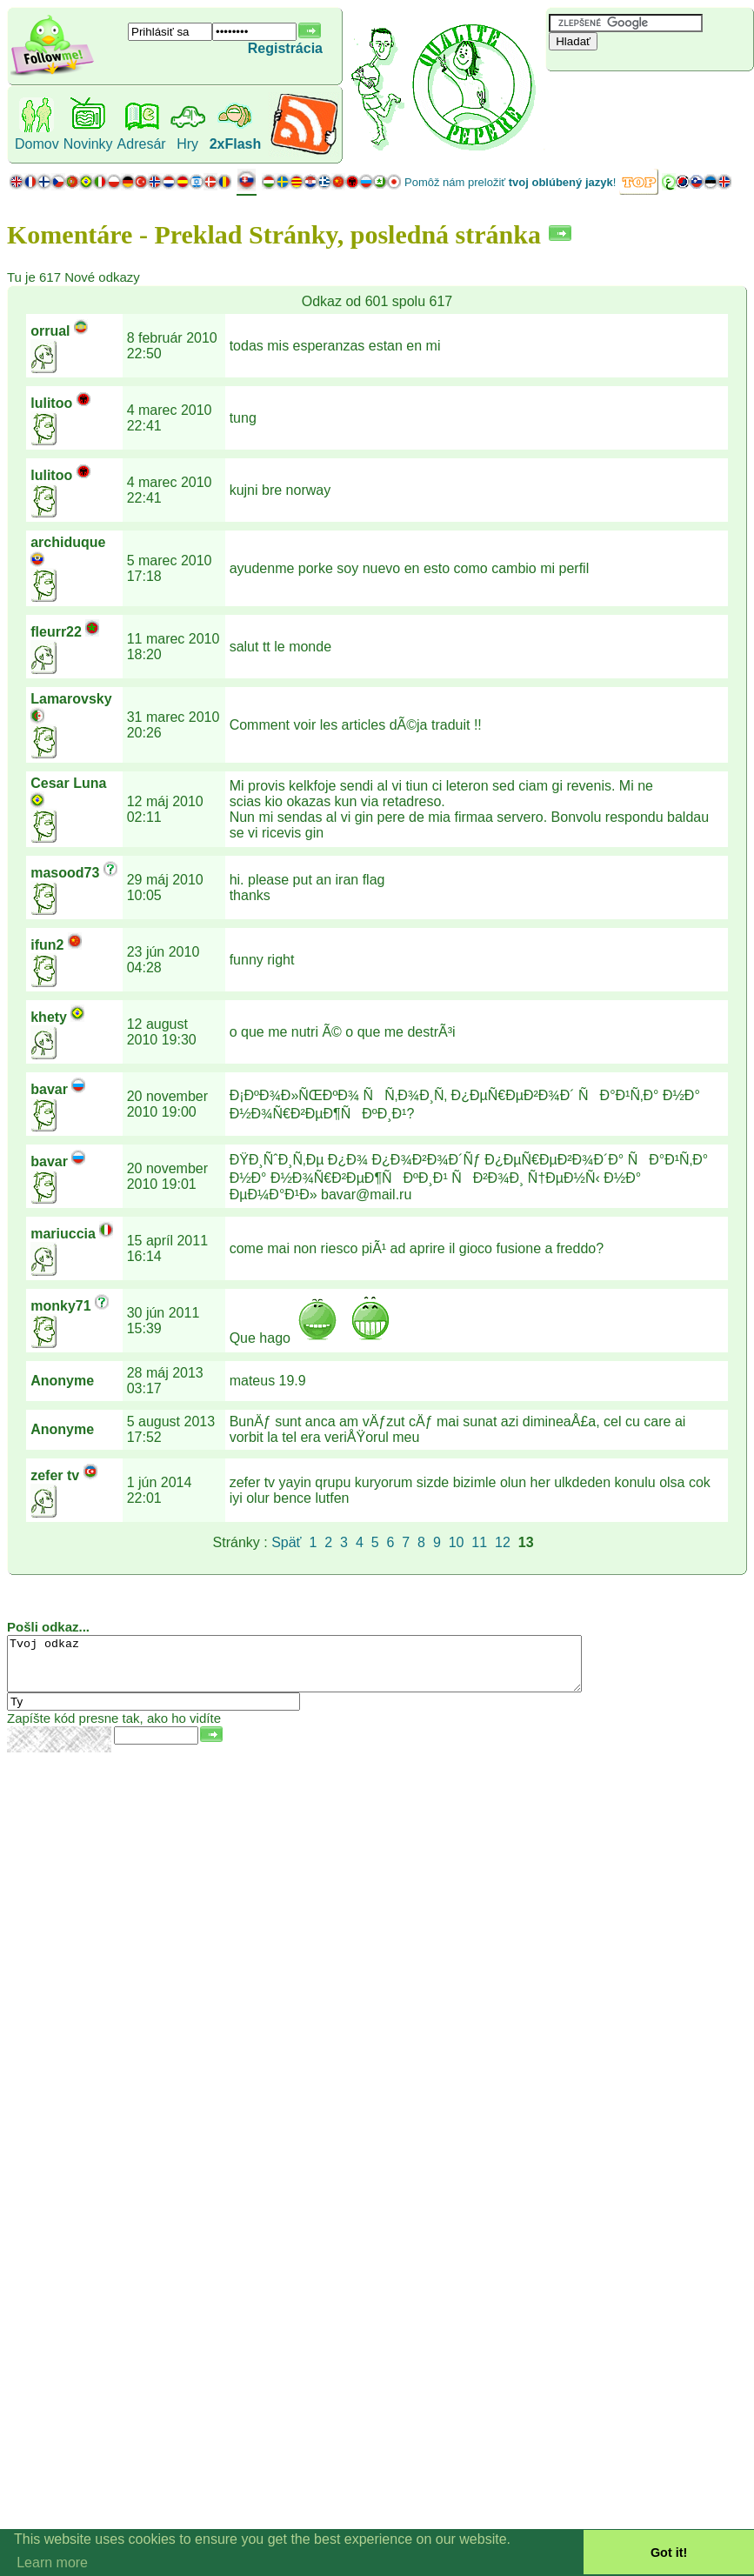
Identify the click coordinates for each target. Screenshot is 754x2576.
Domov (37, 144)
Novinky (88, 144)
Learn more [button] (52, 2562)
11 (479, 1542)
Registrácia (285, 48)
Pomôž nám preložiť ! (510, 182)
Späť (286, 1542)
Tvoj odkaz (329, 1669)
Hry (187, 144)
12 (502, 1542)
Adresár (141, 144)
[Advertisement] (649, 100)
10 (456, 1542)
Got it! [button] (669, 2552)
